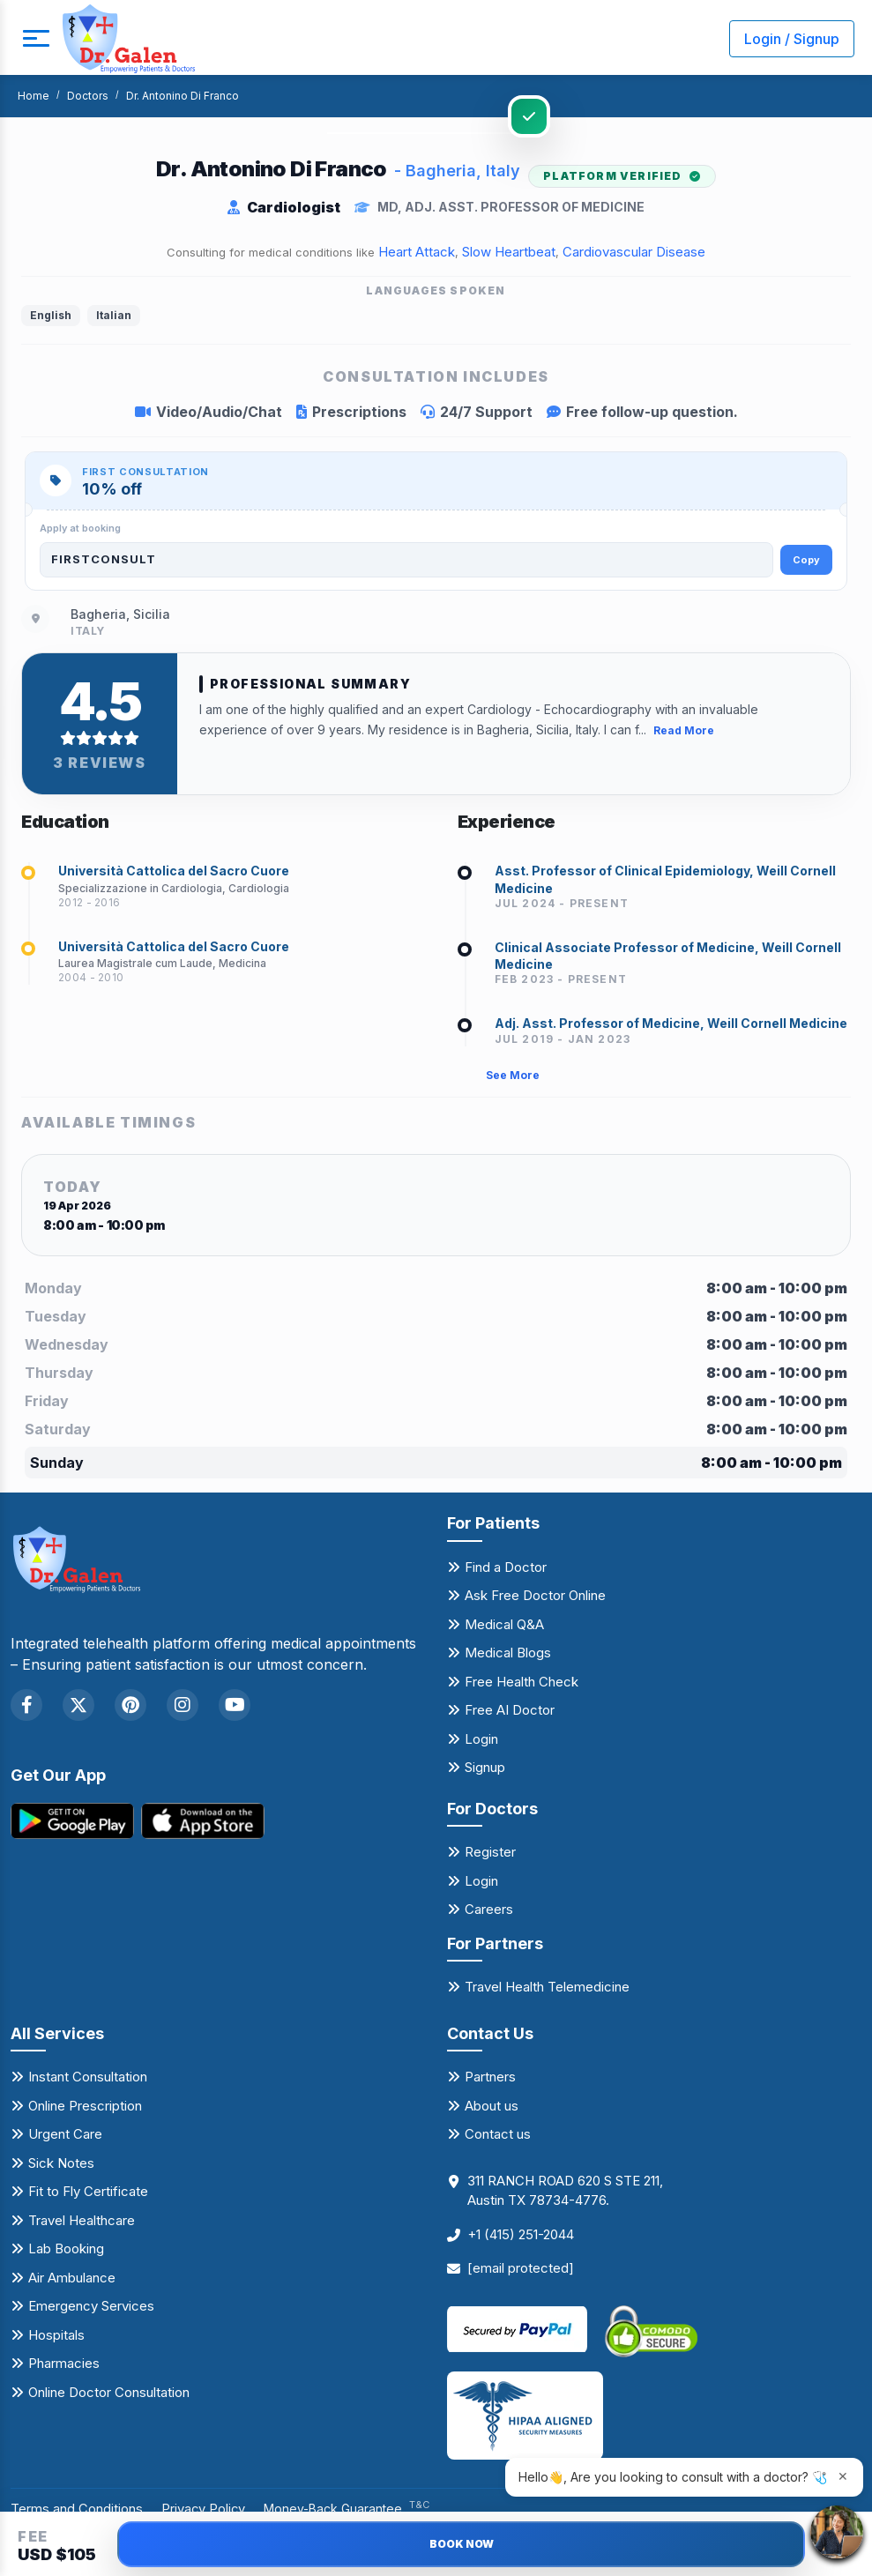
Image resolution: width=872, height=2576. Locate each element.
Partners (490, 2082)
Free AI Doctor (510, 1716)
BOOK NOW (461, 2543)
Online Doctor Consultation (109, 2398)
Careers (489, 1915)
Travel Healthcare (81, 2226)
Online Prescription (85, 2111)
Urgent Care (65, 2140)
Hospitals (56, 2341)
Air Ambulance (72, 2283)
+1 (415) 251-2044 (520, 2240)
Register (490, 1858)
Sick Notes (61, 2169)
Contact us (498, 2140)
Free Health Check (521, 1687)
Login (481, 1744)
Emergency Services (91, 2312)
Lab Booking (66, 2254)
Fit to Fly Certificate (88, 2197)
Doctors (87, 95)
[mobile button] (31, 39)
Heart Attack (416, 251)
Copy (806, 560)
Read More (683, 729)
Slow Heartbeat (508, 251)
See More (513, 1081)
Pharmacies (64, 2369)
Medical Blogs (508, 1658)
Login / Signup (791, 39)
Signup (485, 1773)
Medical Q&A (504, 1629)
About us (491, 2111)
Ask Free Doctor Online (535, 1601)
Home (33, 95)
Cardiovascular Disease (634, 251)
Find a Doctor (506, 1572)
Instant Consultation (87, 2082)
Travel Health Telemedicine (547, 1992)
